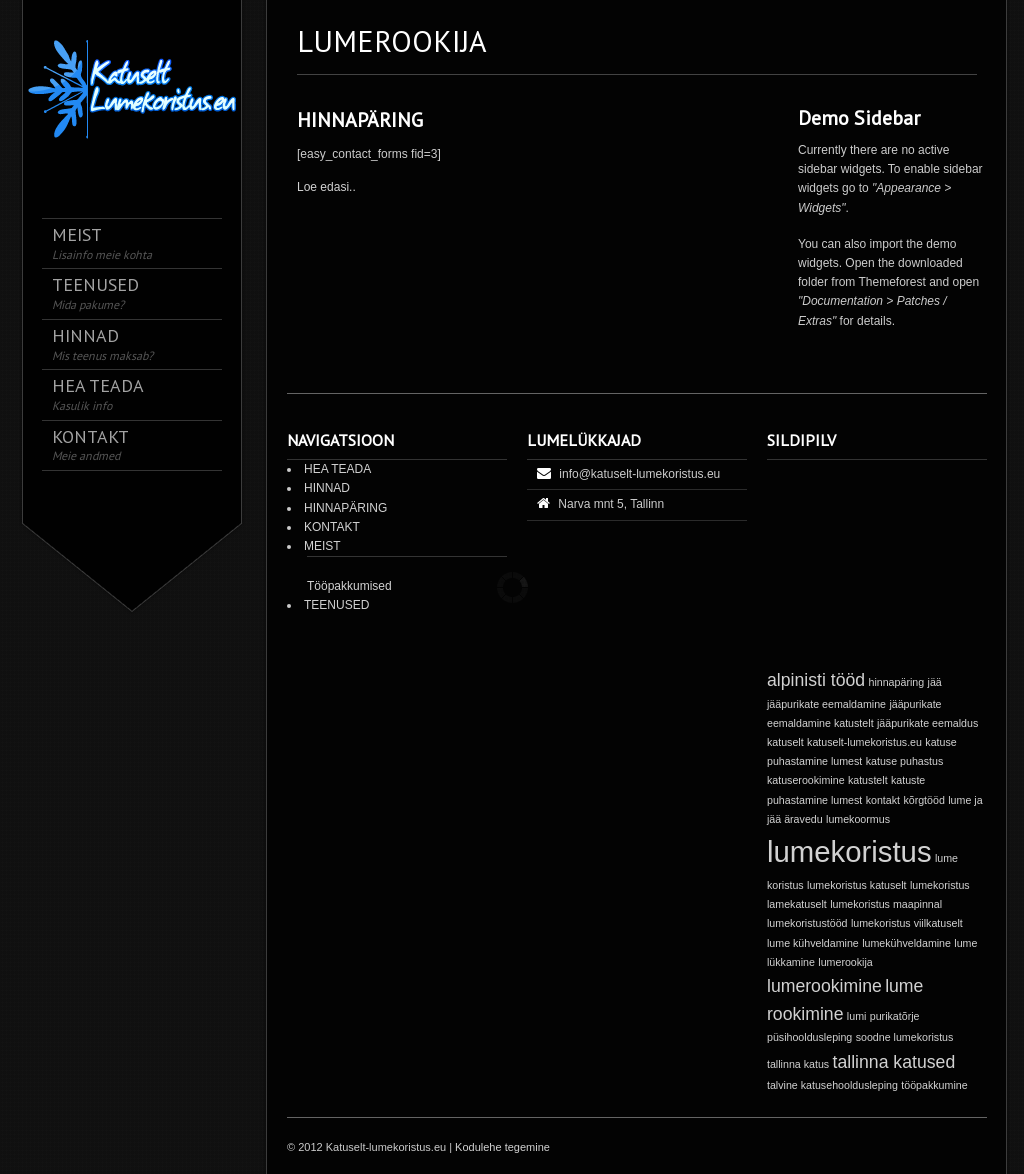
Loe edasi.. (326, 187)
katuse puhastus (905, 761)
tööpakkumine (934, 1085)
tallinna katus (798, 1064)
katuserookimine (806, 780)
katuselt (785, 742)
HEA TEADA (337, 469)
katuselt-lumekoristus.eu (864, 742)
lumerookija (845, 962)
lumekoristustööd (807, 923)
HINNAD (327, 488)
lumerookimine (824, 986)
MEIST (322, 546)
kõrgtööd (923, 800)
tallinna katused (894, 1062)
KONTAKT (332, 527)
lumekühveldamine (906, 943)
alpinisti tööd (816, 680)
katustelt (868, 780)
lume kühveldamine (813, 943)
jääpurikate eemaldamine (826, 704)
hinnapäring (896, 682)
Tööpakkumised (349, 586)
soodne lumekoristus (905, 1037)
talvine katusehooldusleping (832, 1085)
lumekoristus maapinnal (886, 904)
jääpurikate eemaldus (927, 723)
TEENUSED (336, 605)
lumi (857, 1016)
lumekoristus (849, 851)
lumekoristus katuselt (857, 885)
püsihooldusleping (809, 1037)
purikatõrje (895, 1016)
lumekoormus (858, 819)
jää (935, 682)
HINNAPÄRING (360, 120)
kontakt (883, 800)
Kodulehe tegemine (502, 1147)
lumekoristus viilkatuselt (907, 923)
